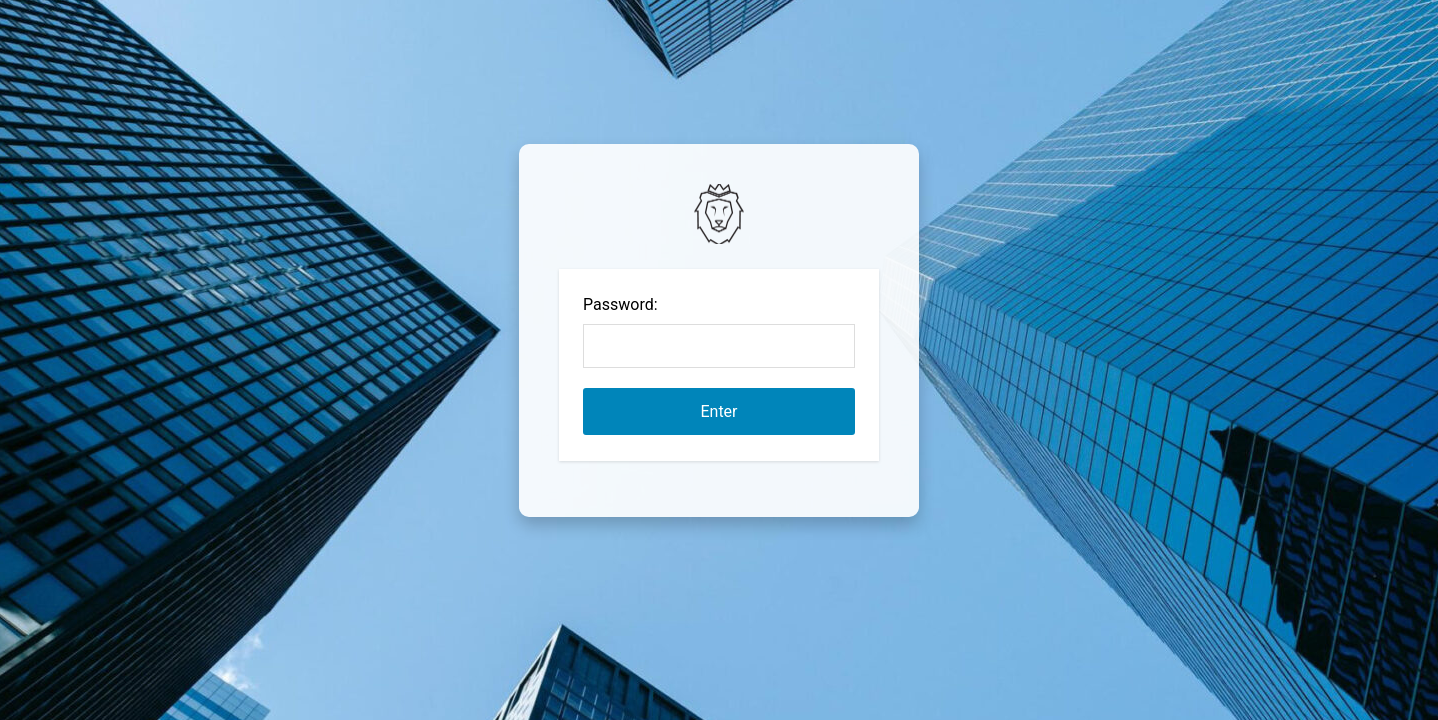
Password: (620, 304)
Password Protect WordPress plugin (719, 214)
